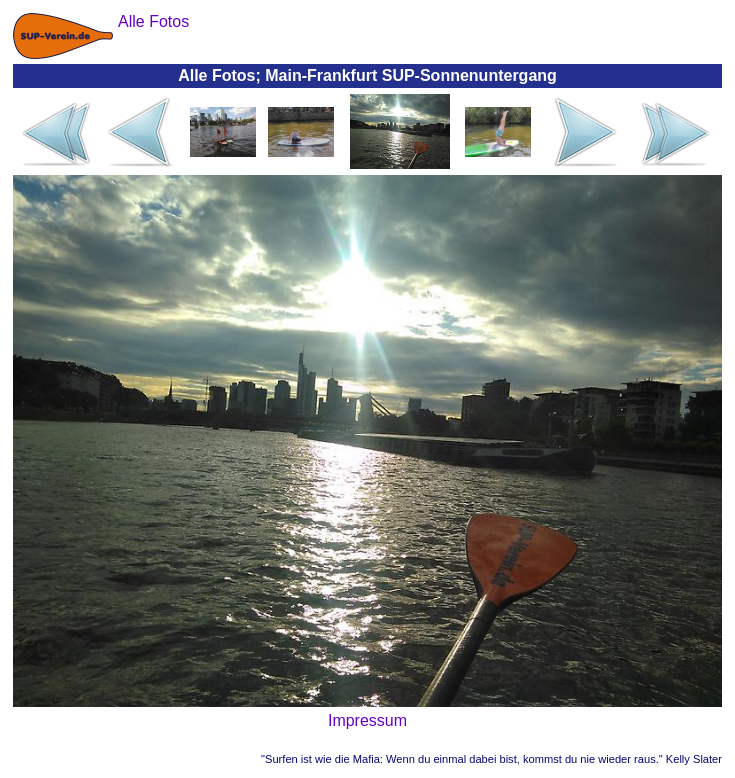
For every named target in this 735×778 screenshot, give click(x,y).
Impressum (367, 720)
